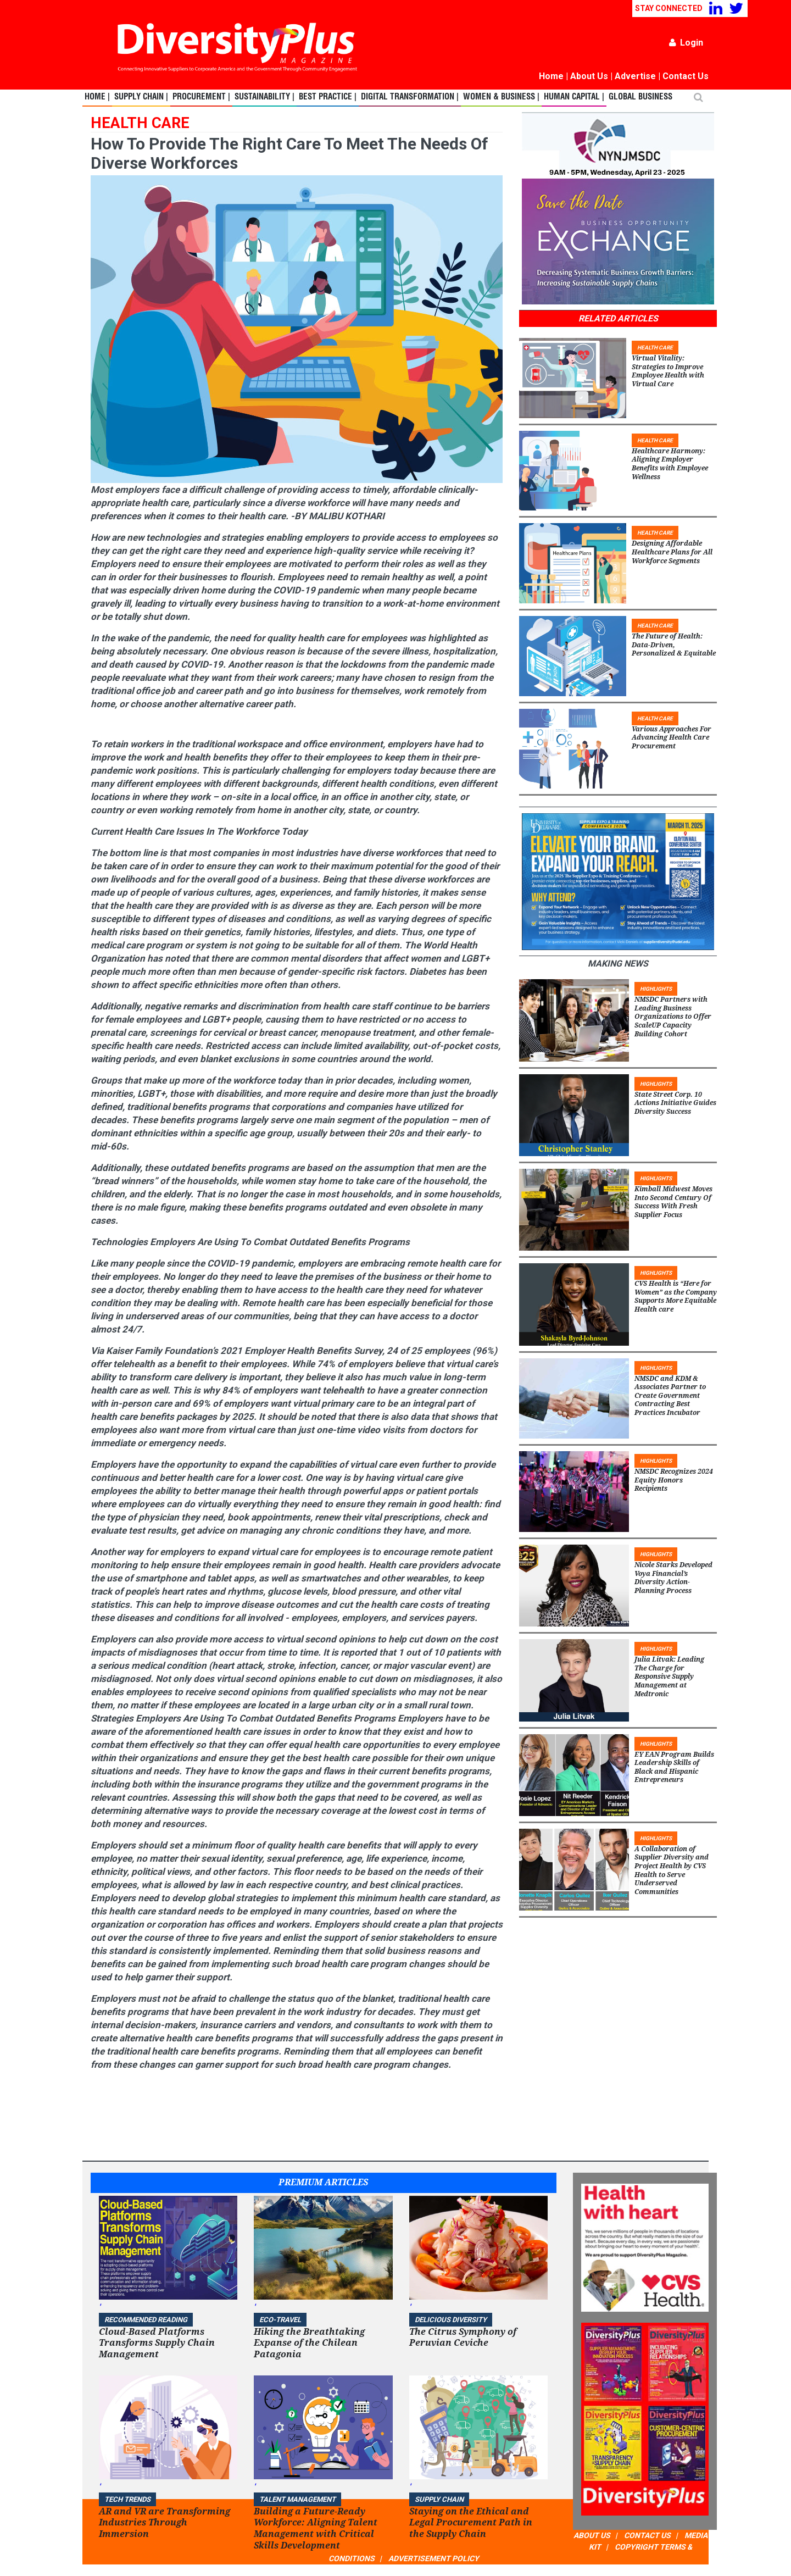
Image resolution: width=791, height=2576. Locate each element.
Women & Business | (501, 97)
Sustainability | (264, 97)
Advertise (635, 76)
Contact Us (685, 76)
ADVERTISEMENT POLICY (433, 2558)
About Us (589, 76)
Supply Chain (439, 2499)
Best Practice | (327, 97)
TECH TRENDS (127, 2499)
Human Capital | (574, 97)
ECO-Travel (280, 2320)
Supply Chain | (141, 97)
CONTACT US (647, 2535)
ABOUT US (591, 2535)
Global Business (640, 97)
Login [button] (686, 42)
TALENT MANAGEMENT (297, 2499)
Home (551, 76)
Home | (97, 97)
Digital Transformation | (410, 97)
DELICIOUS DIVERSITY (451, 2320)
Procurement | (201, 97)
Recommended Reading (145, 2320)
